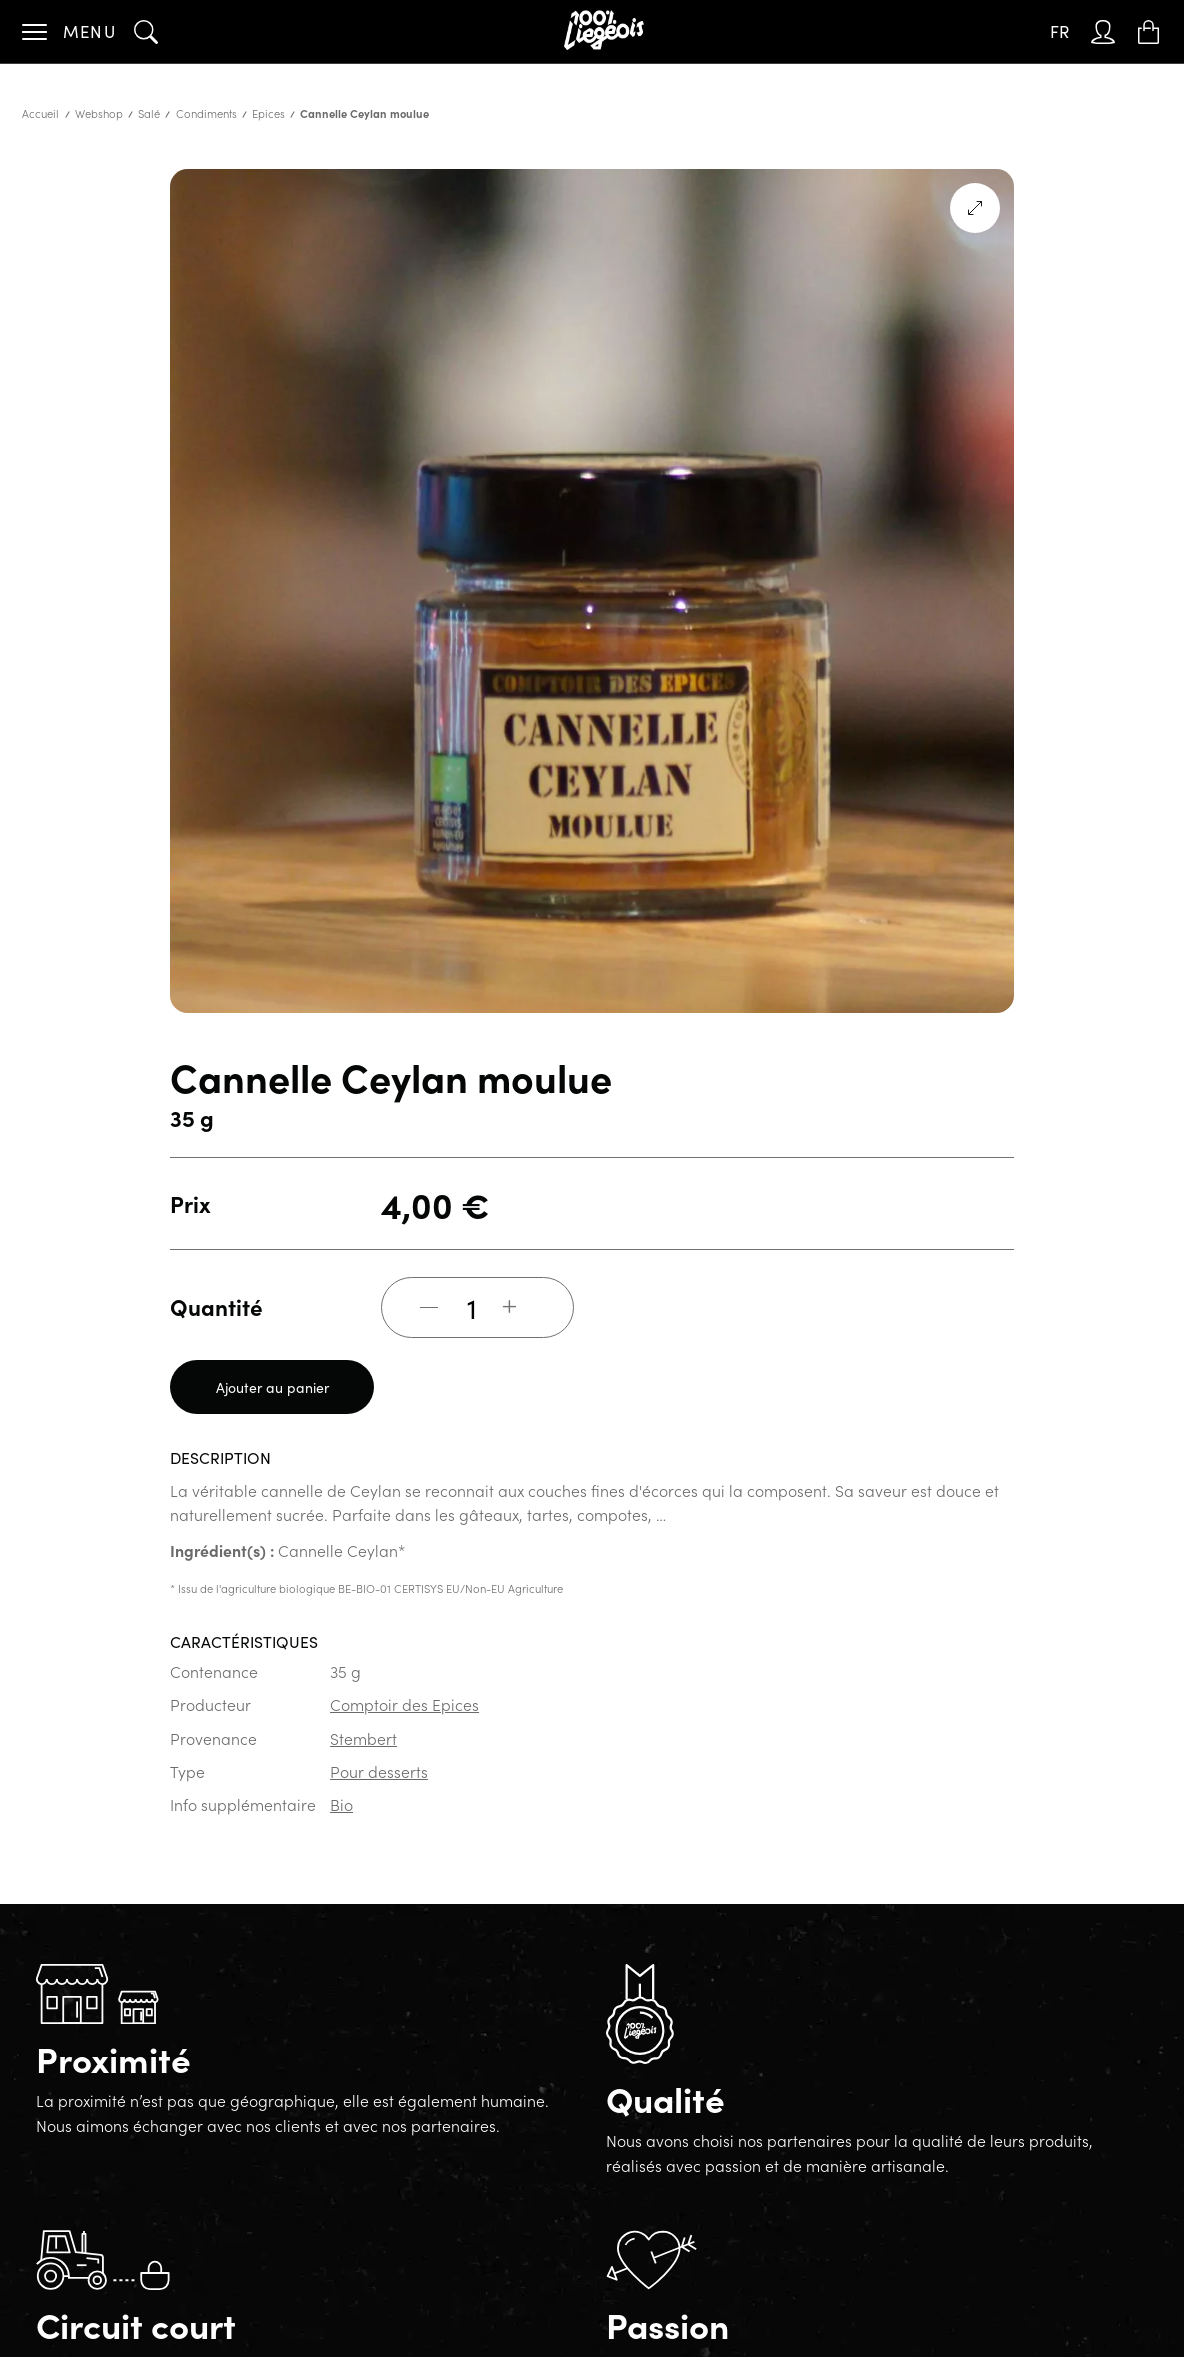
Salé (149, 113)
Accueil (40, 113)
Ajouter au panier (272, 1387)
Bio (341, 1804)
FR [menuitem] (1059, 31)
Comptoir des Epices (404, 1704)
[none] (1059, 32)
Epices (268, 113)
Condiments (206, 113)
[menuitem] (1059, 32)
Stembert (363, 1738)
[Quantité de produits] (472, 1307)
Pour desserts (379, 1771)
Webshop (99, 113)
